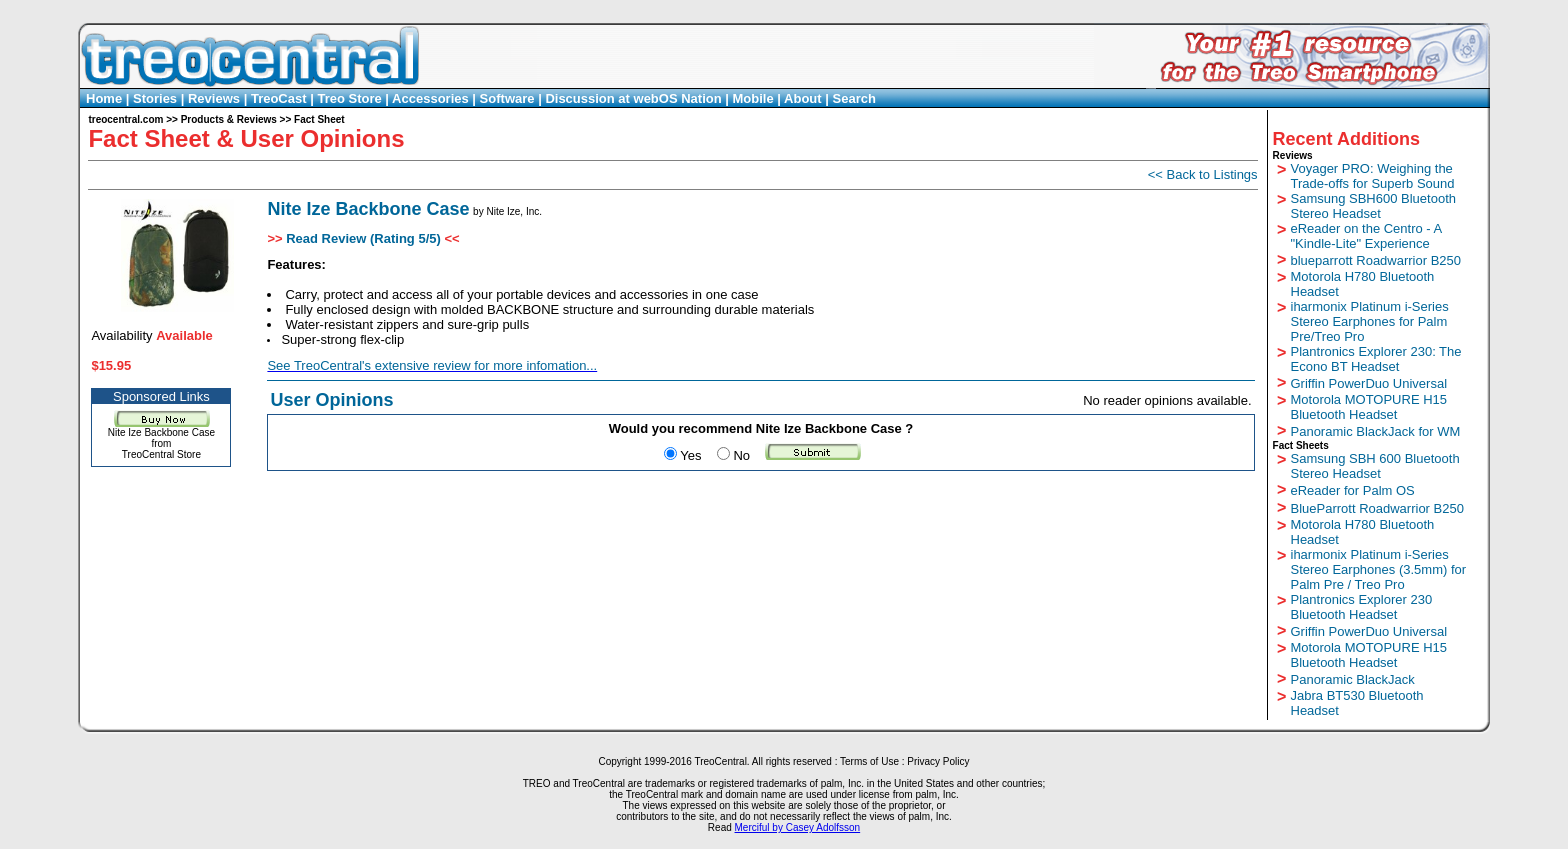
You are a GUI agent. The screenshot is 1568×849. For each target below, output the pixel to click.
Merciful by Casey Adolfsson (798, 827)
